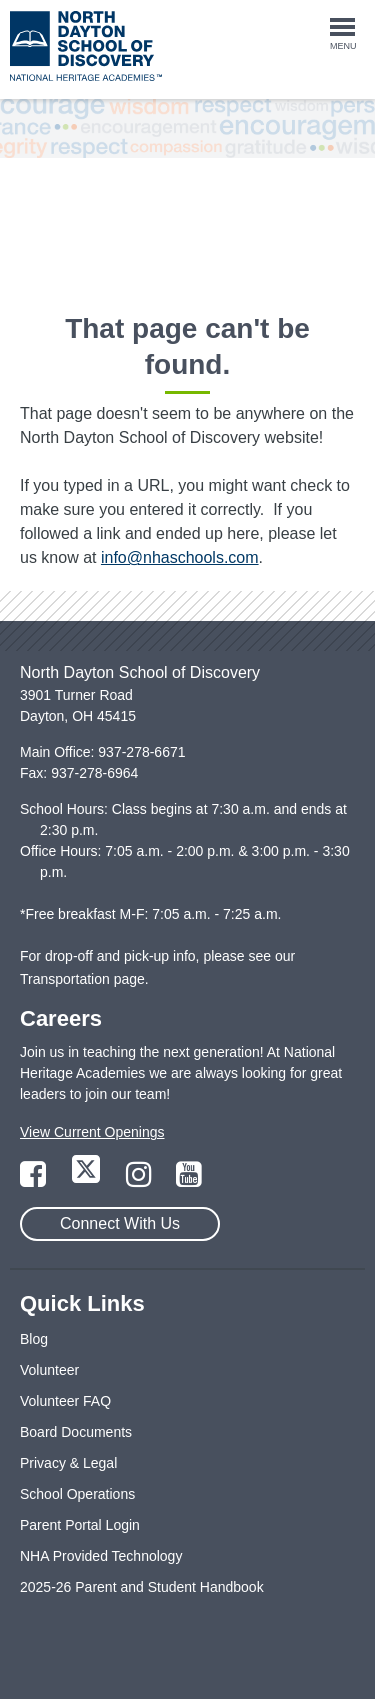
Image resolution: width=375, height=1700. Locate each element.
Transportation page (82, 979)
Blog (34, 1339)
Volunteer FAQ (65, 1401)
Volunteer (49, 1370)
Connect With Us (120, 1223)
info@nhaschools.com (180, 557)
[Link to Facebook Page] (35, 1180)
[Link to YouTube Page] (189, 1180)
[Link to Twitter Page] (88, 1180)
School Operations (77, 1494)
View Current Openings (92, 1132)
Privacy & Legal (68, 1463)
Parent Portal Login (80, 1525)
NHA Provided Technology (101, 1556)
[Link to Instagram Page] (141, 1180)
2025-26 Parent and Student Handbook (142, 1587)
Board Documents (76, 1432)
